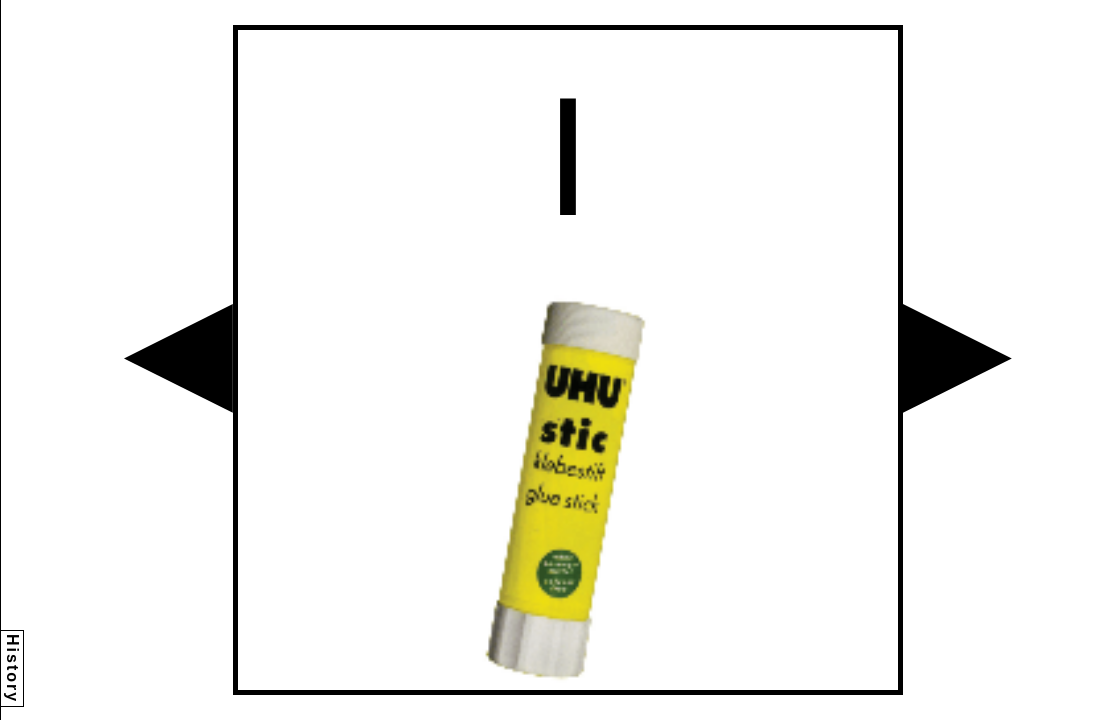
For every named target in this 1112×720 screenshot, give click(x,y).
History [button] (12, 668)
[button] (178, 358)
